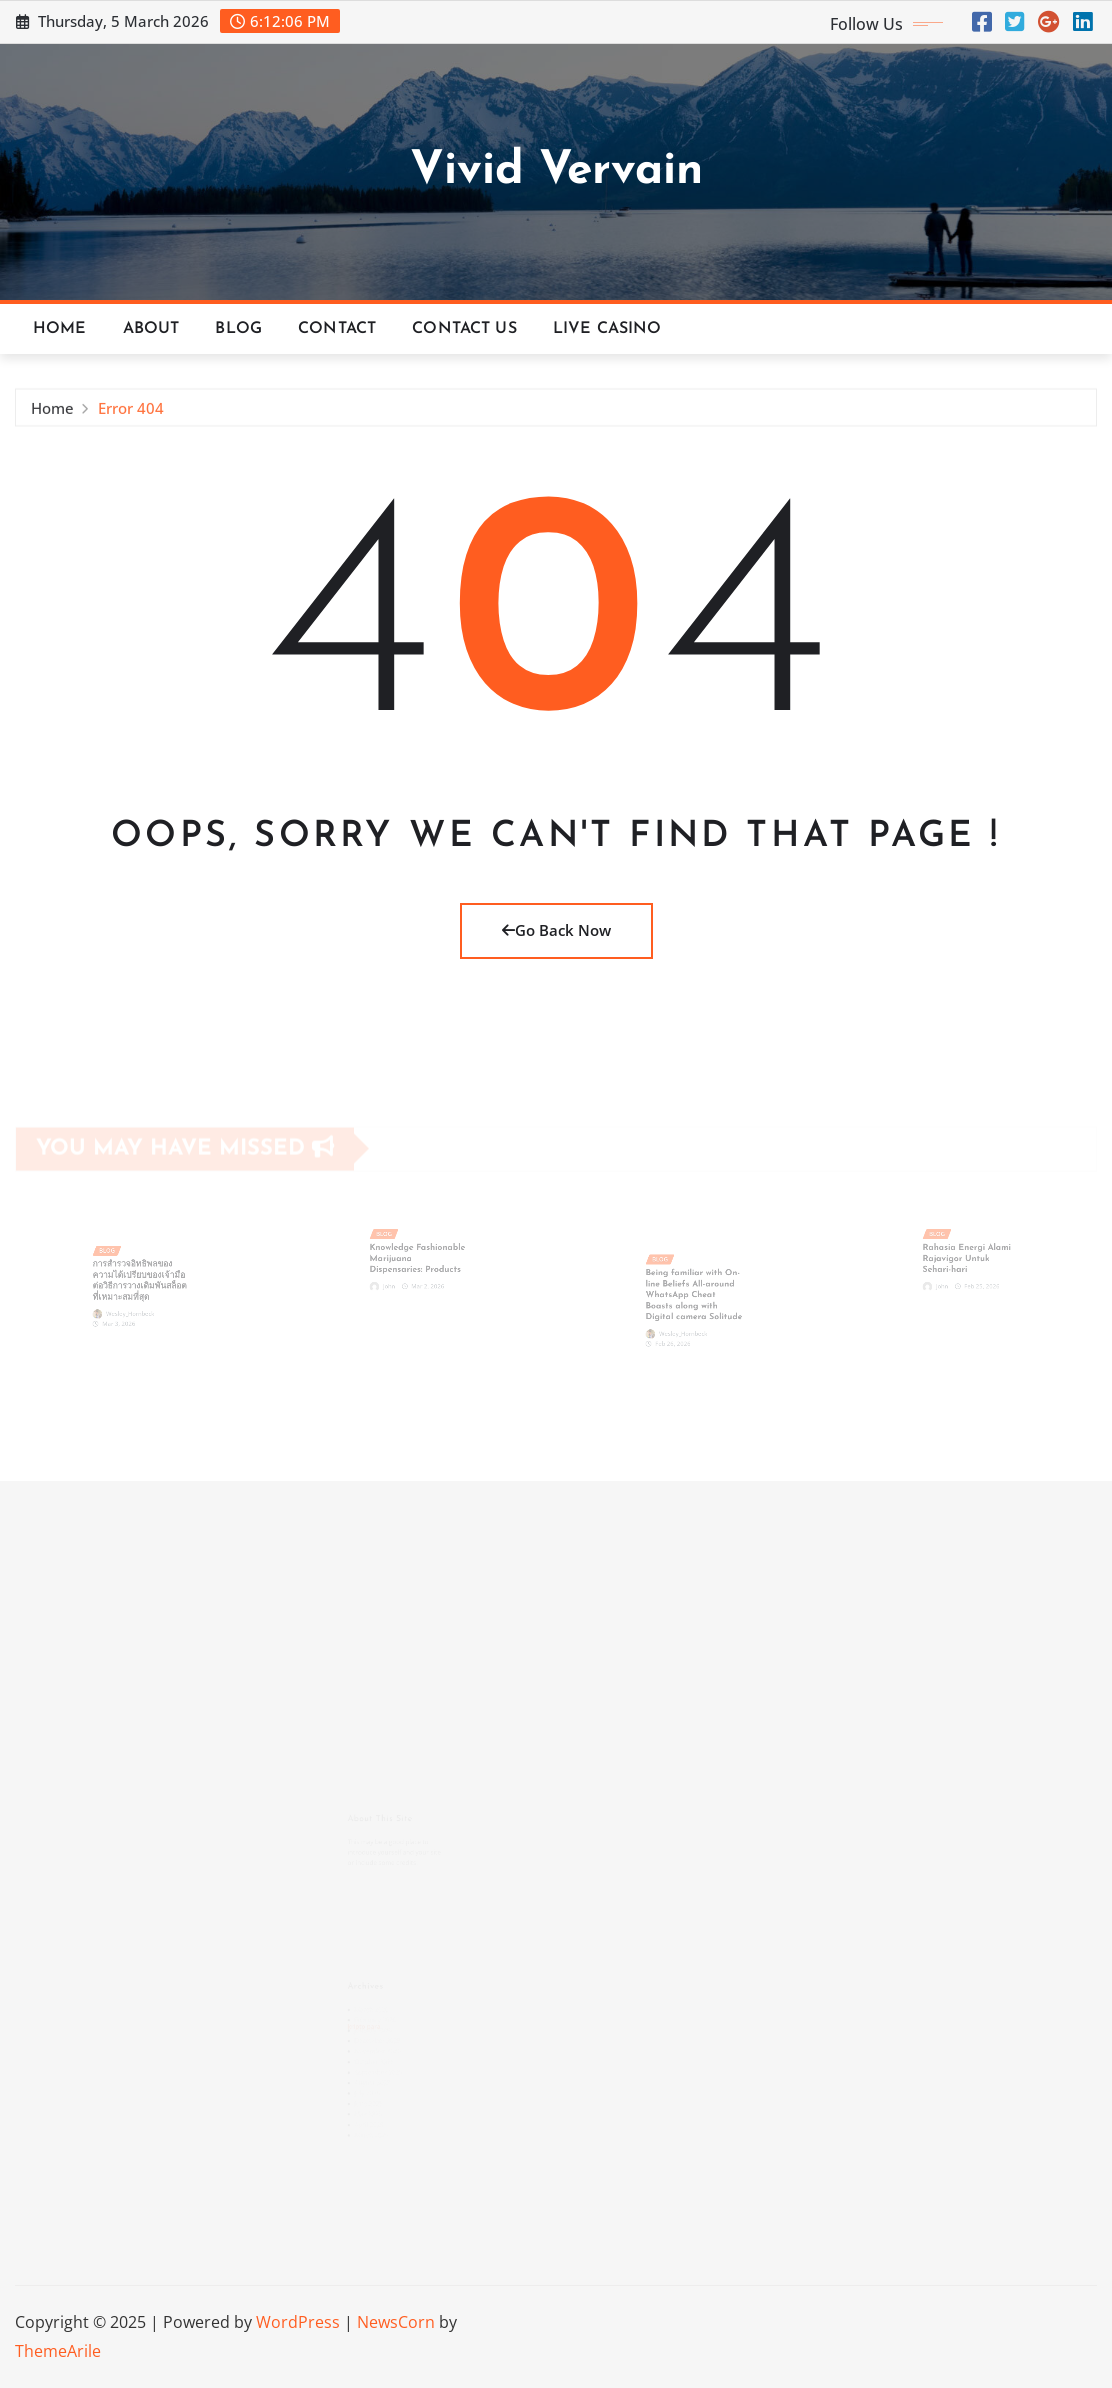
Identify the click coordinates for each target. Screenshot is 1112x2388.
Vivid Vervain (556, 171)
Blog (238, 329)
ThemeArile (58, 2351)
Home (60, 329)
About (151, 329)
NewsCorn (396, 2322)
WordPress (298, 2322)
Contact (337, 329)
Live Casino (607, 329)
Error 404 (131, 412)
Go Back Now (556, 930)
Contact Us (464, 329)
